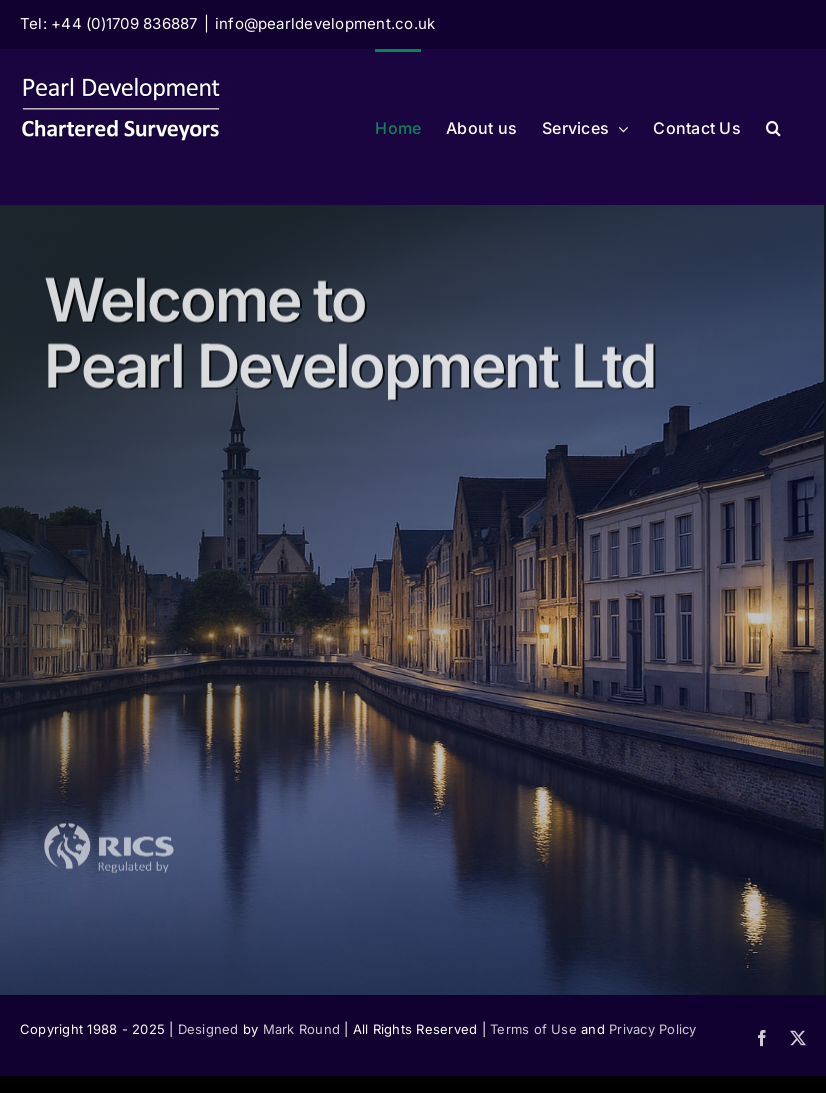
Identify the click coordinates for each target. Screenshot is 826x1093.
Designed (208, 1029)
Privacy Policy (652, 1029)
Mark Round (301, 1029)
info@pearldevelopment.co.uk (325, 23)
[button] (773, 126)
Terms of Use (533, 1029)
